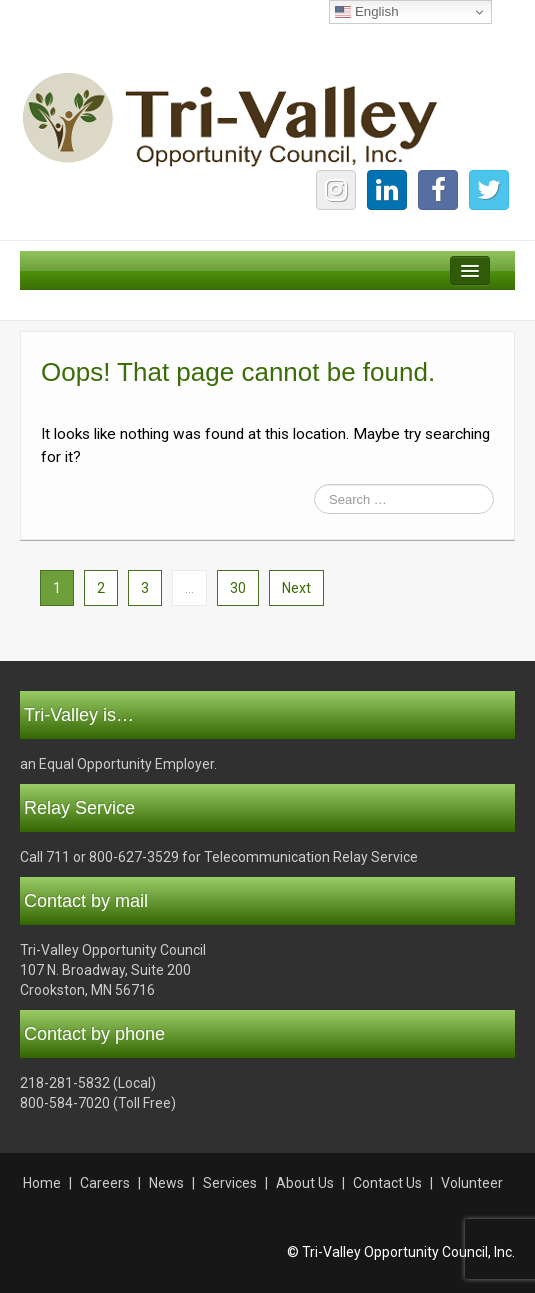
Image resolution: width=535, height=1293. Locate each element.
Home (42, 1183)
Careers (105, 1183)
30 (238, 588)
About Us (305, 1183)
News (166, 1183)
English (366, 12)
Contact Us (387, 1183)
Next (296, 588)
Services (230, 1183)
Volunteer (472, 1183)
